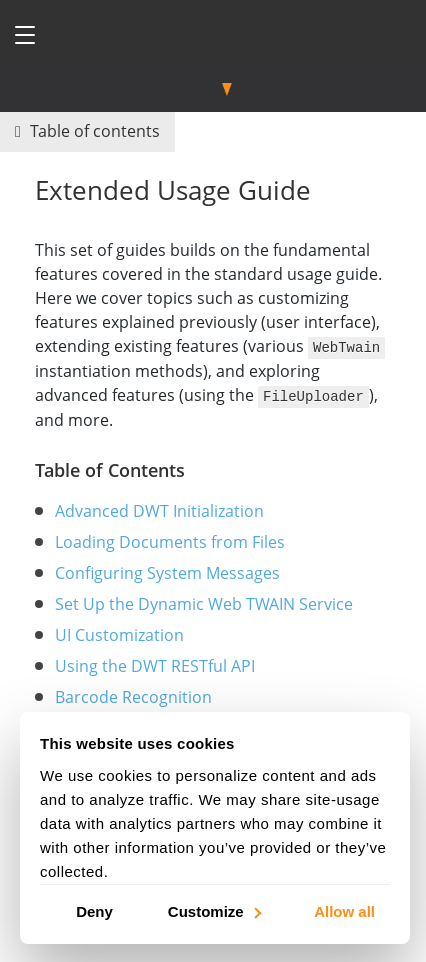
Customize (213, 910)
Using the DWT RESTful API (155, 664)
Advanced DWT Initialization (159, 509)
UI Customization (119, 633)
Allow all (344, 910)
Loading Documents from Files (170, 540)
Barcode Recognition (133, 695)
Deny (94, 910)
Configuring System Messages (167, 571)
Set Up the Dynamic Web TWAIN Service (204, 602)
